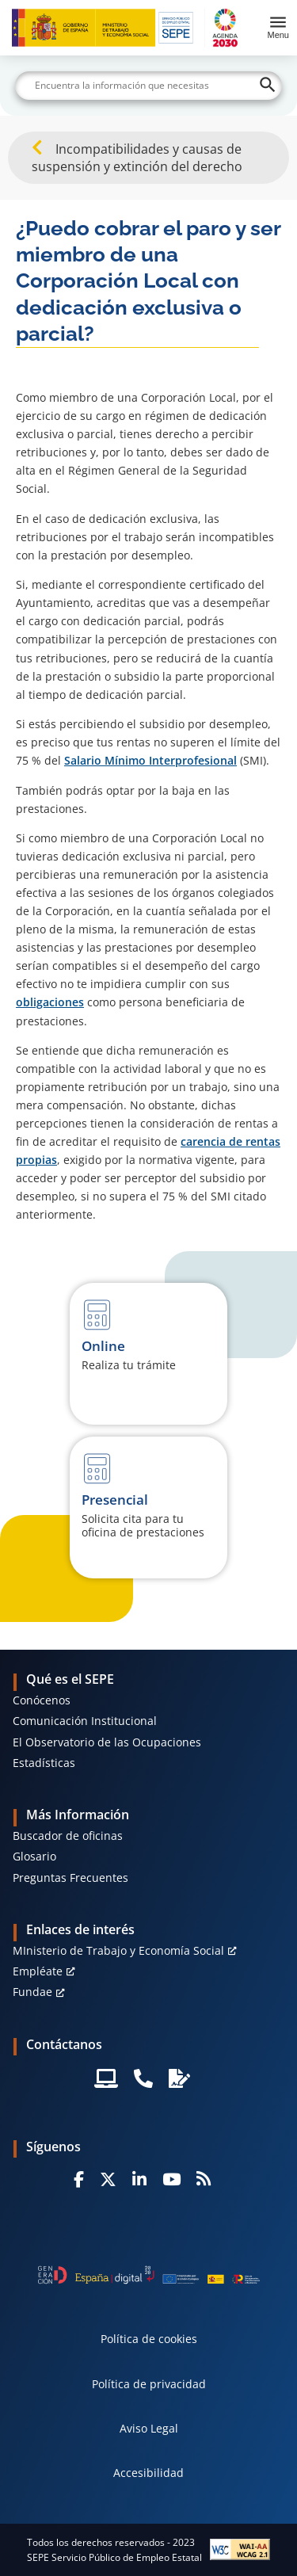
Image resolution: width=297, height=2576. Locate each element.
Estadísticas (44, 1762)
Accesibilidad (148, 2472)
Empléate (38, 1971)
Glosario (34, 1856)
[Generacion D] (149, 2275)
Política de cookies (149, 2338)
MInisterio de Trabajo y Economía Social (118, 1950)
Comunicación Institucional (85, 1720)
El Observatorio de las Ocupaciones (107, 1742)
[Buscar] (149, 85)
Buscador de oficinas (68, 1835)
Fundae (32, 1991)
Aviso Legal (149, 2428)
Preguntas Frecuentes (70, 1877)
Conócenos (41, 1700)
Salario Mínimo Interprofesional (150, 760)
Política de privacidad (149, 2383)
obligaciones (50, 1001)
